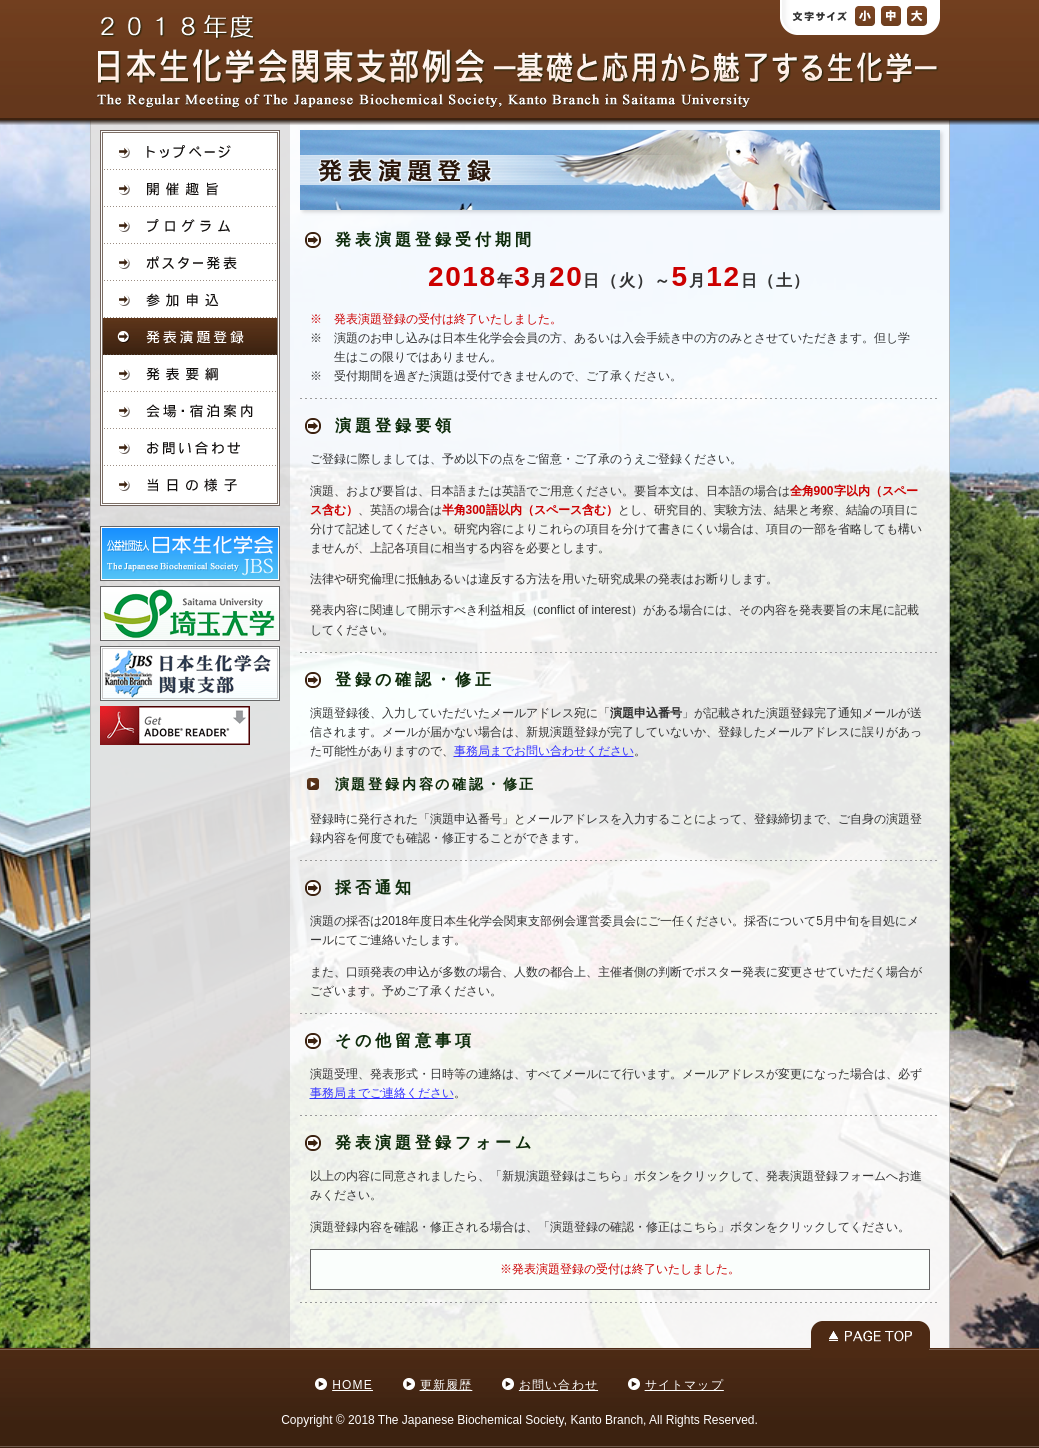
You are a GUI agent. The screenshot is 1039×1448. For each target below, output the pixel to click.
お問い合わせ (558, 1385)
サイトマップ (684, 1385)
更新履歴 (446, 1385)
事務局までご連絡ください (382, 1093)
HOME (352, 1385)
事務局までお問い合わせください (544, 751)
